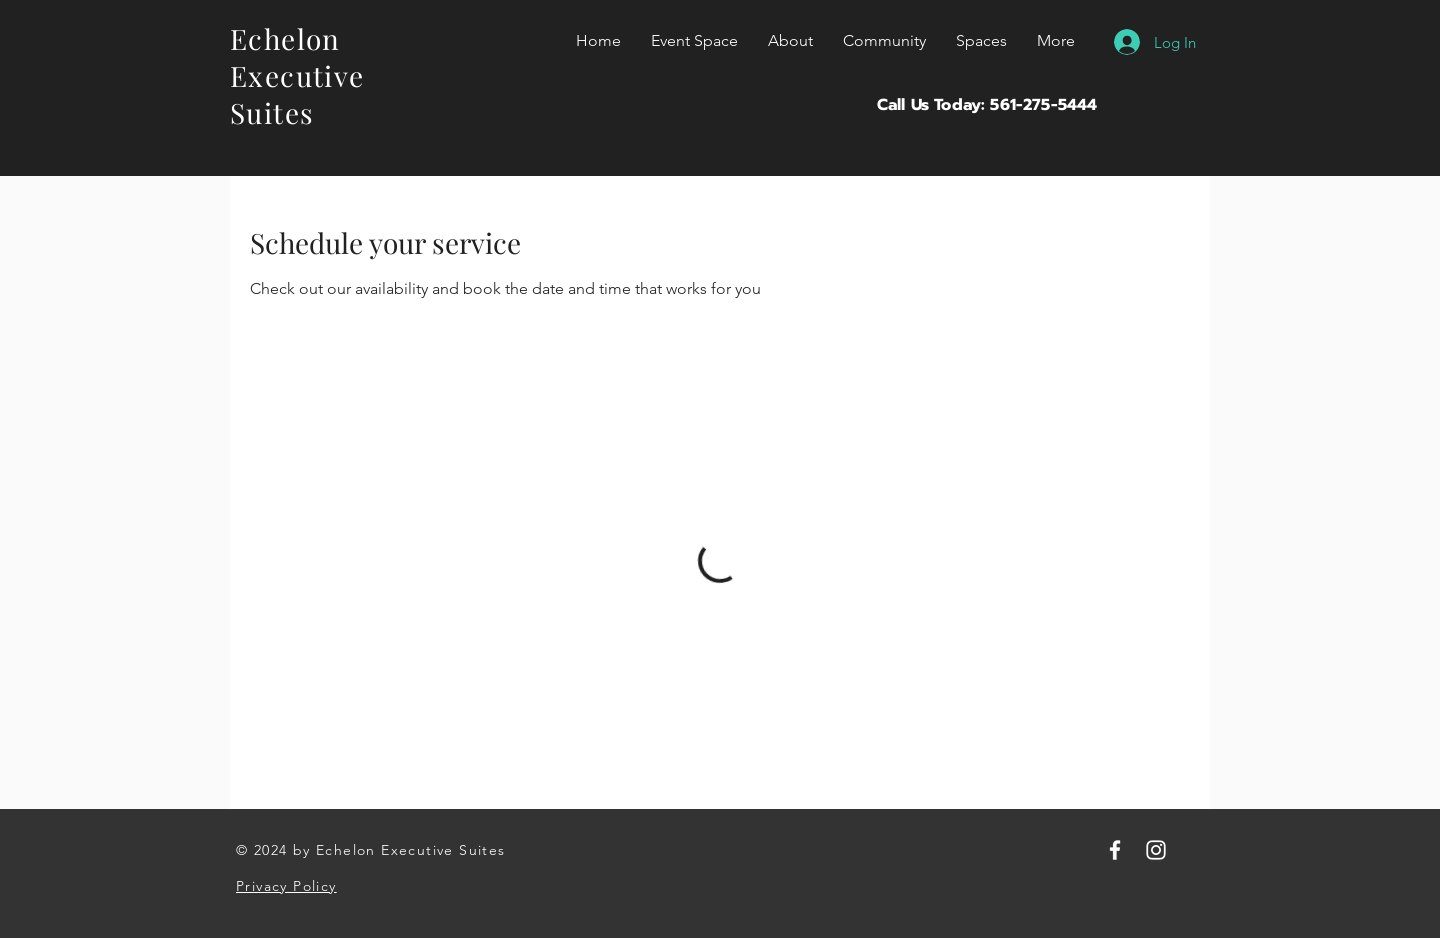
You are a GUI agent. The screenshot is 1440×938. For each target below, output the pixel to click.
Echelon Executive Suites (297, 75)
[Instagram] (1156, 850)
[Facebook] (1115, 850)
